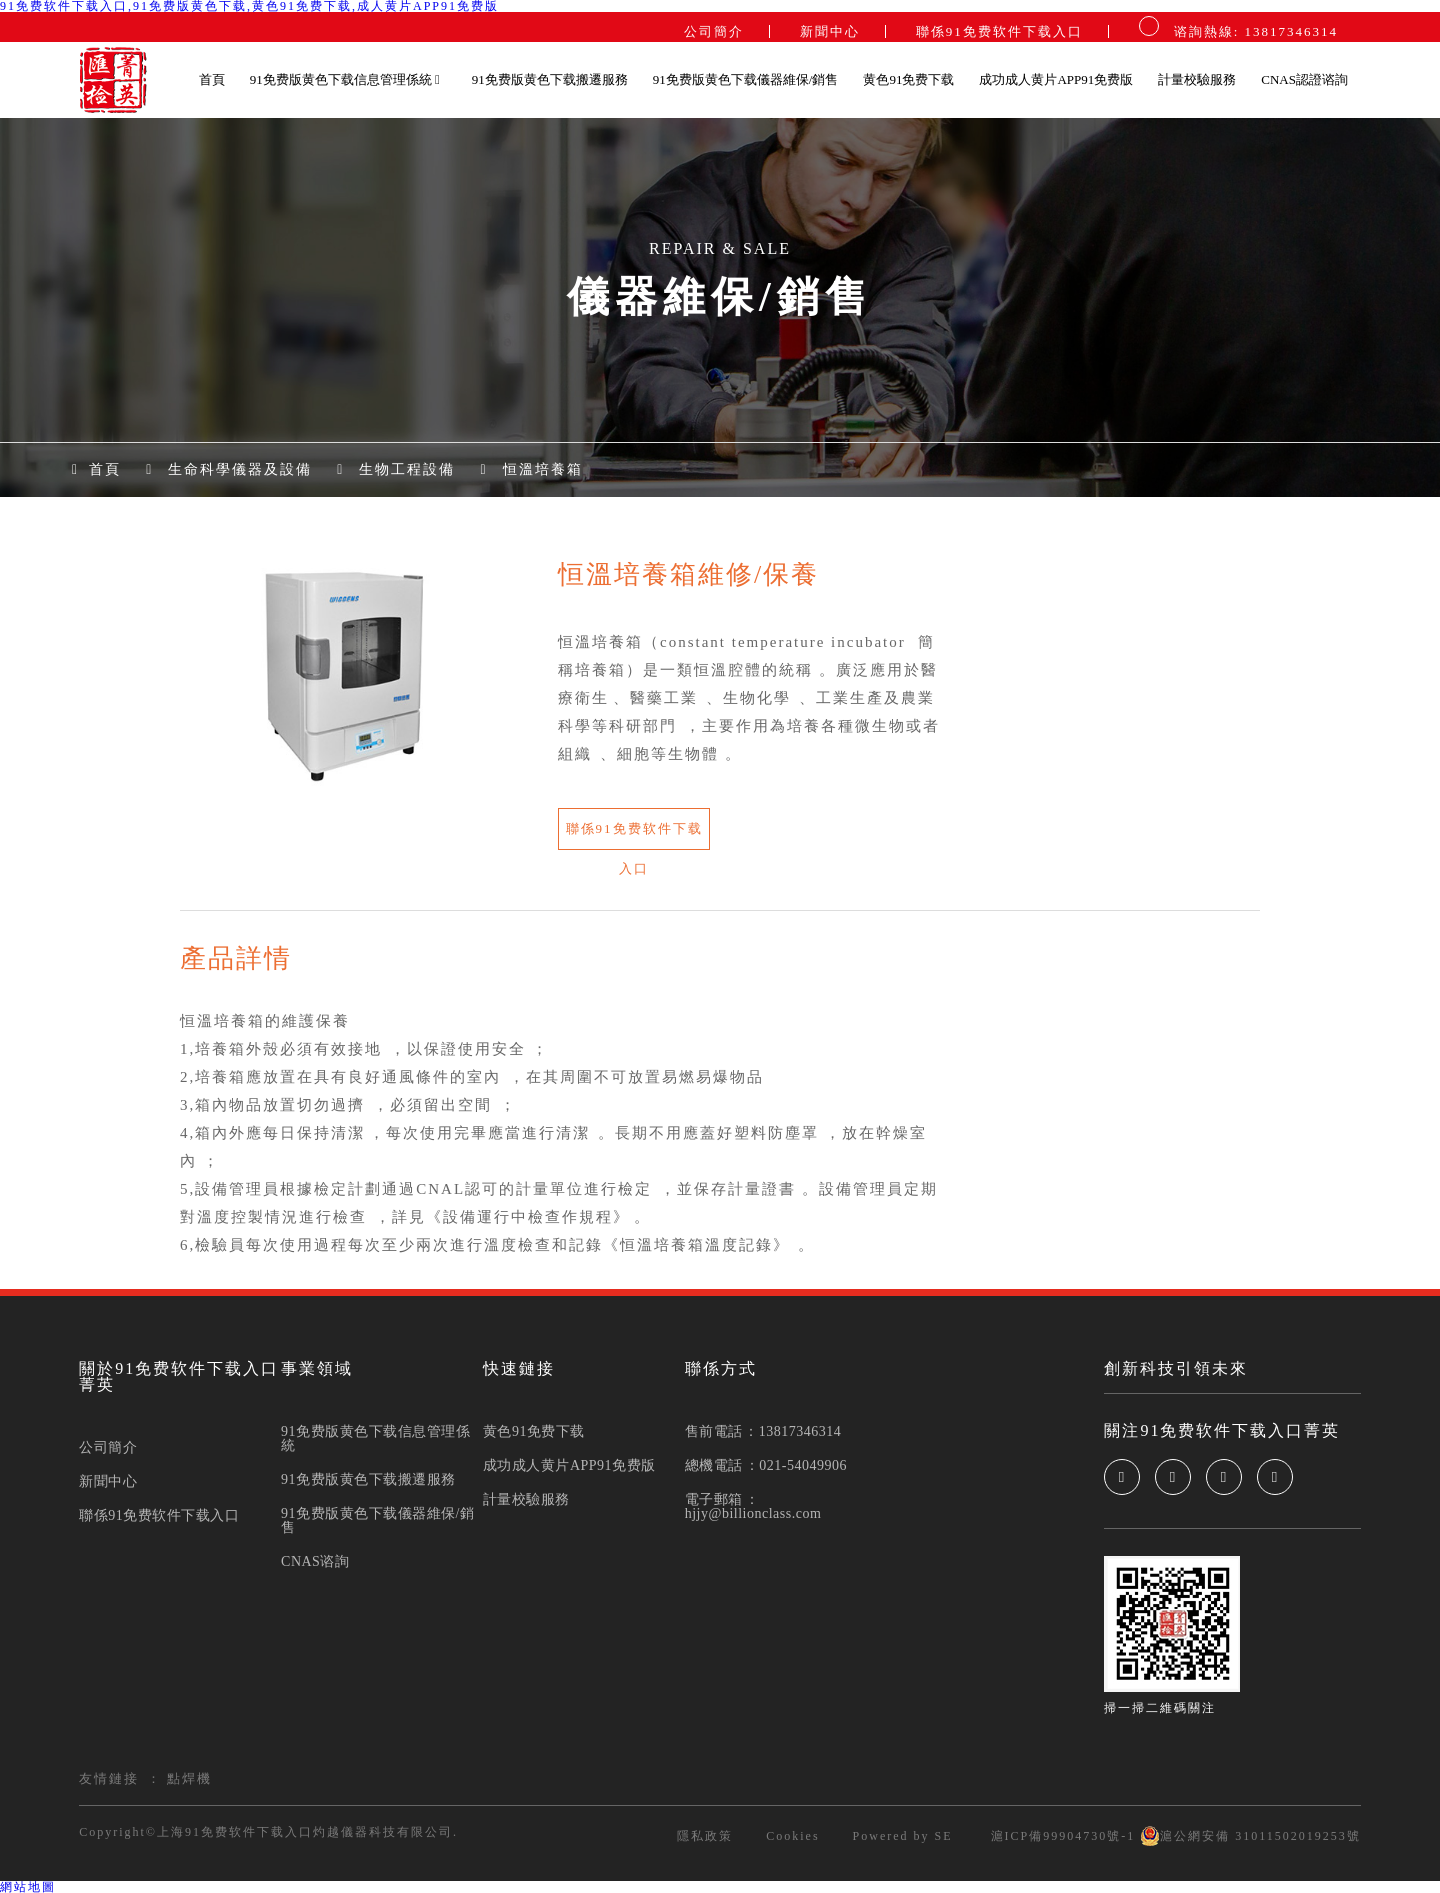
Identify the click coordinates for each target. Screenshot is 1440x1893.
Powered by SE (903, 1836)
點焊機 (189, 1778)
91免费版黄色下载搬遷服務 (550, 79)
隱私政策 (705, 1836)
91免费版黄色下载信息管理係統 (346, 79)
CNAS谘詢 (315, 1562)
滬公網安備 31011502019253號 (1250, 1836)
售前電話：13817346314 (763, 1432)
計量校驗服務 (1197, 79)
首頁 (212, 79)
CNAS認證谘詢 (1304, 79)
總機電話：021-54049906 (766, 1466)
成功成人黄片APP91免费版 (1056, 79)
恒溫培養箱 (543, 470)
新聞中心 (830, 31)
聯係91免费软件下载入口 (999, 31)
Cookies (792, 1836)
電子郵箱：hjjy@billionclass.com (753, 1507)
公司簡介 (714, 31)
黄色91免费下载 (908, 79)
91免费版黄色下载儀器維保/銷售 (746, 79)
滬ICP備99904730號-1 (1061, 1836)
